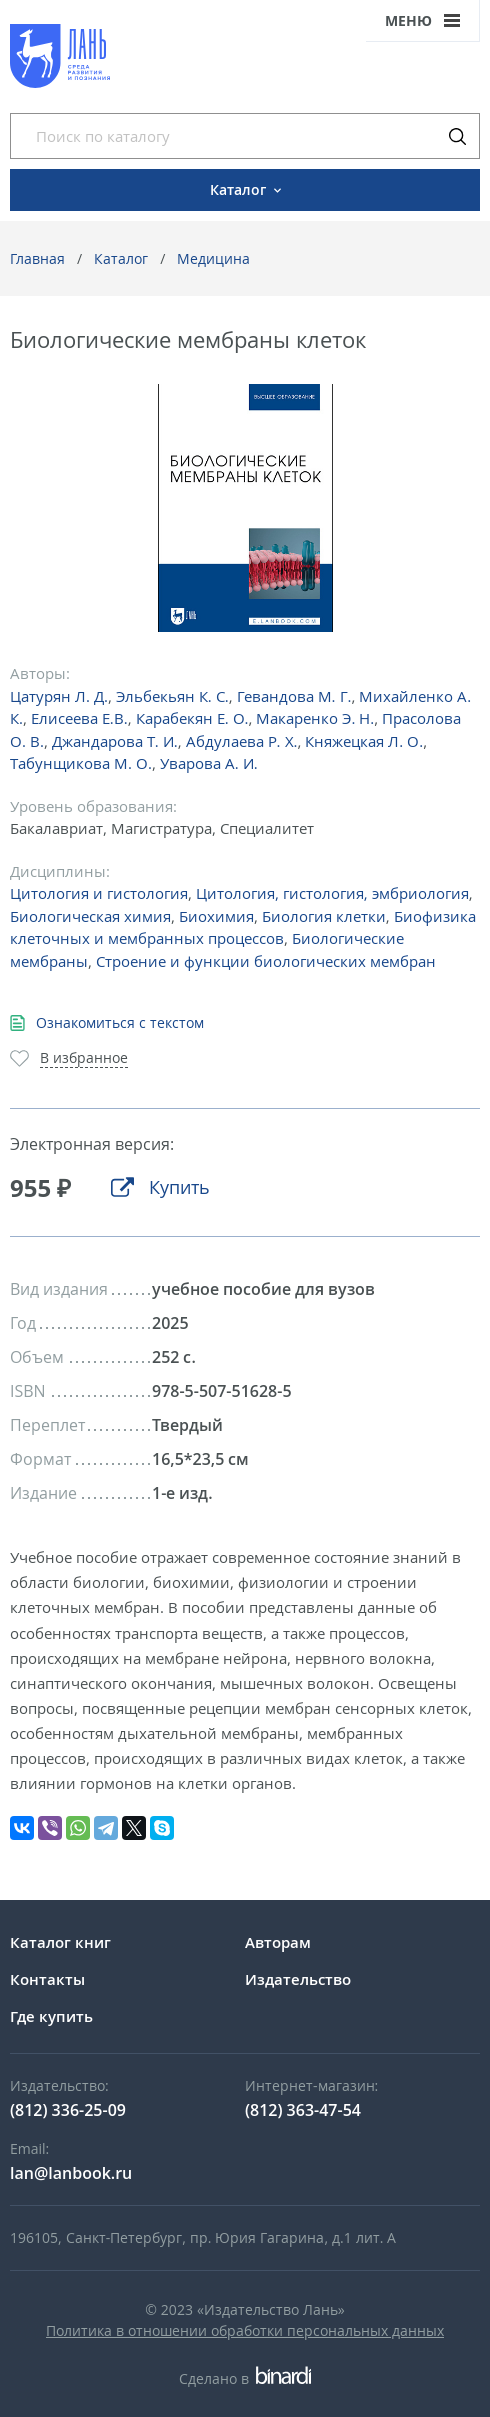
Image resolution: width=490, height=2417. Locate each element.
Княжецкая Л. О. (364, 741)
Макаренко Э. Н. (315, 718)
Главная (37, 258)
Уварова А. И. (209, 763)
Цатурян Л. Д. (59, 696)
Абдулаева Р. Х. (242, 741)
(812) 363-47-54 (303, 2110)
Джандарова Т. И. (115, 741)
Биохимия (216, 916)
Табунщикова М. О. (81, 763)
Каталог (121, 258)
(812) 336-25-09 (68, 2110)
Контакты (47, 1979)
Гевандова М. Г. (294, 696)
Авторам (278, 1942)
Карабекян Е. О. (192, 718)
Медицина (213, 258)
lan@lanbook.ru (71, 2173)
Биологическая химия (90, 916)
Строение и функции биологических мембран (266, 961)
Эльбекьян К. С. (172, 696)
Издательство (298, 1979)
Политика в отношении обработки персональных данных (245, 2330)
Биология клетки (324, 916)
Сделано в (244, 2378)
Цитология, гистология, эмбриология (332, 893)
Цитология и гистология (99, 893)
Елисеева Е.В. (79, 718)
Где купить (51, 2016)
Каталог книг (60, 1942)
